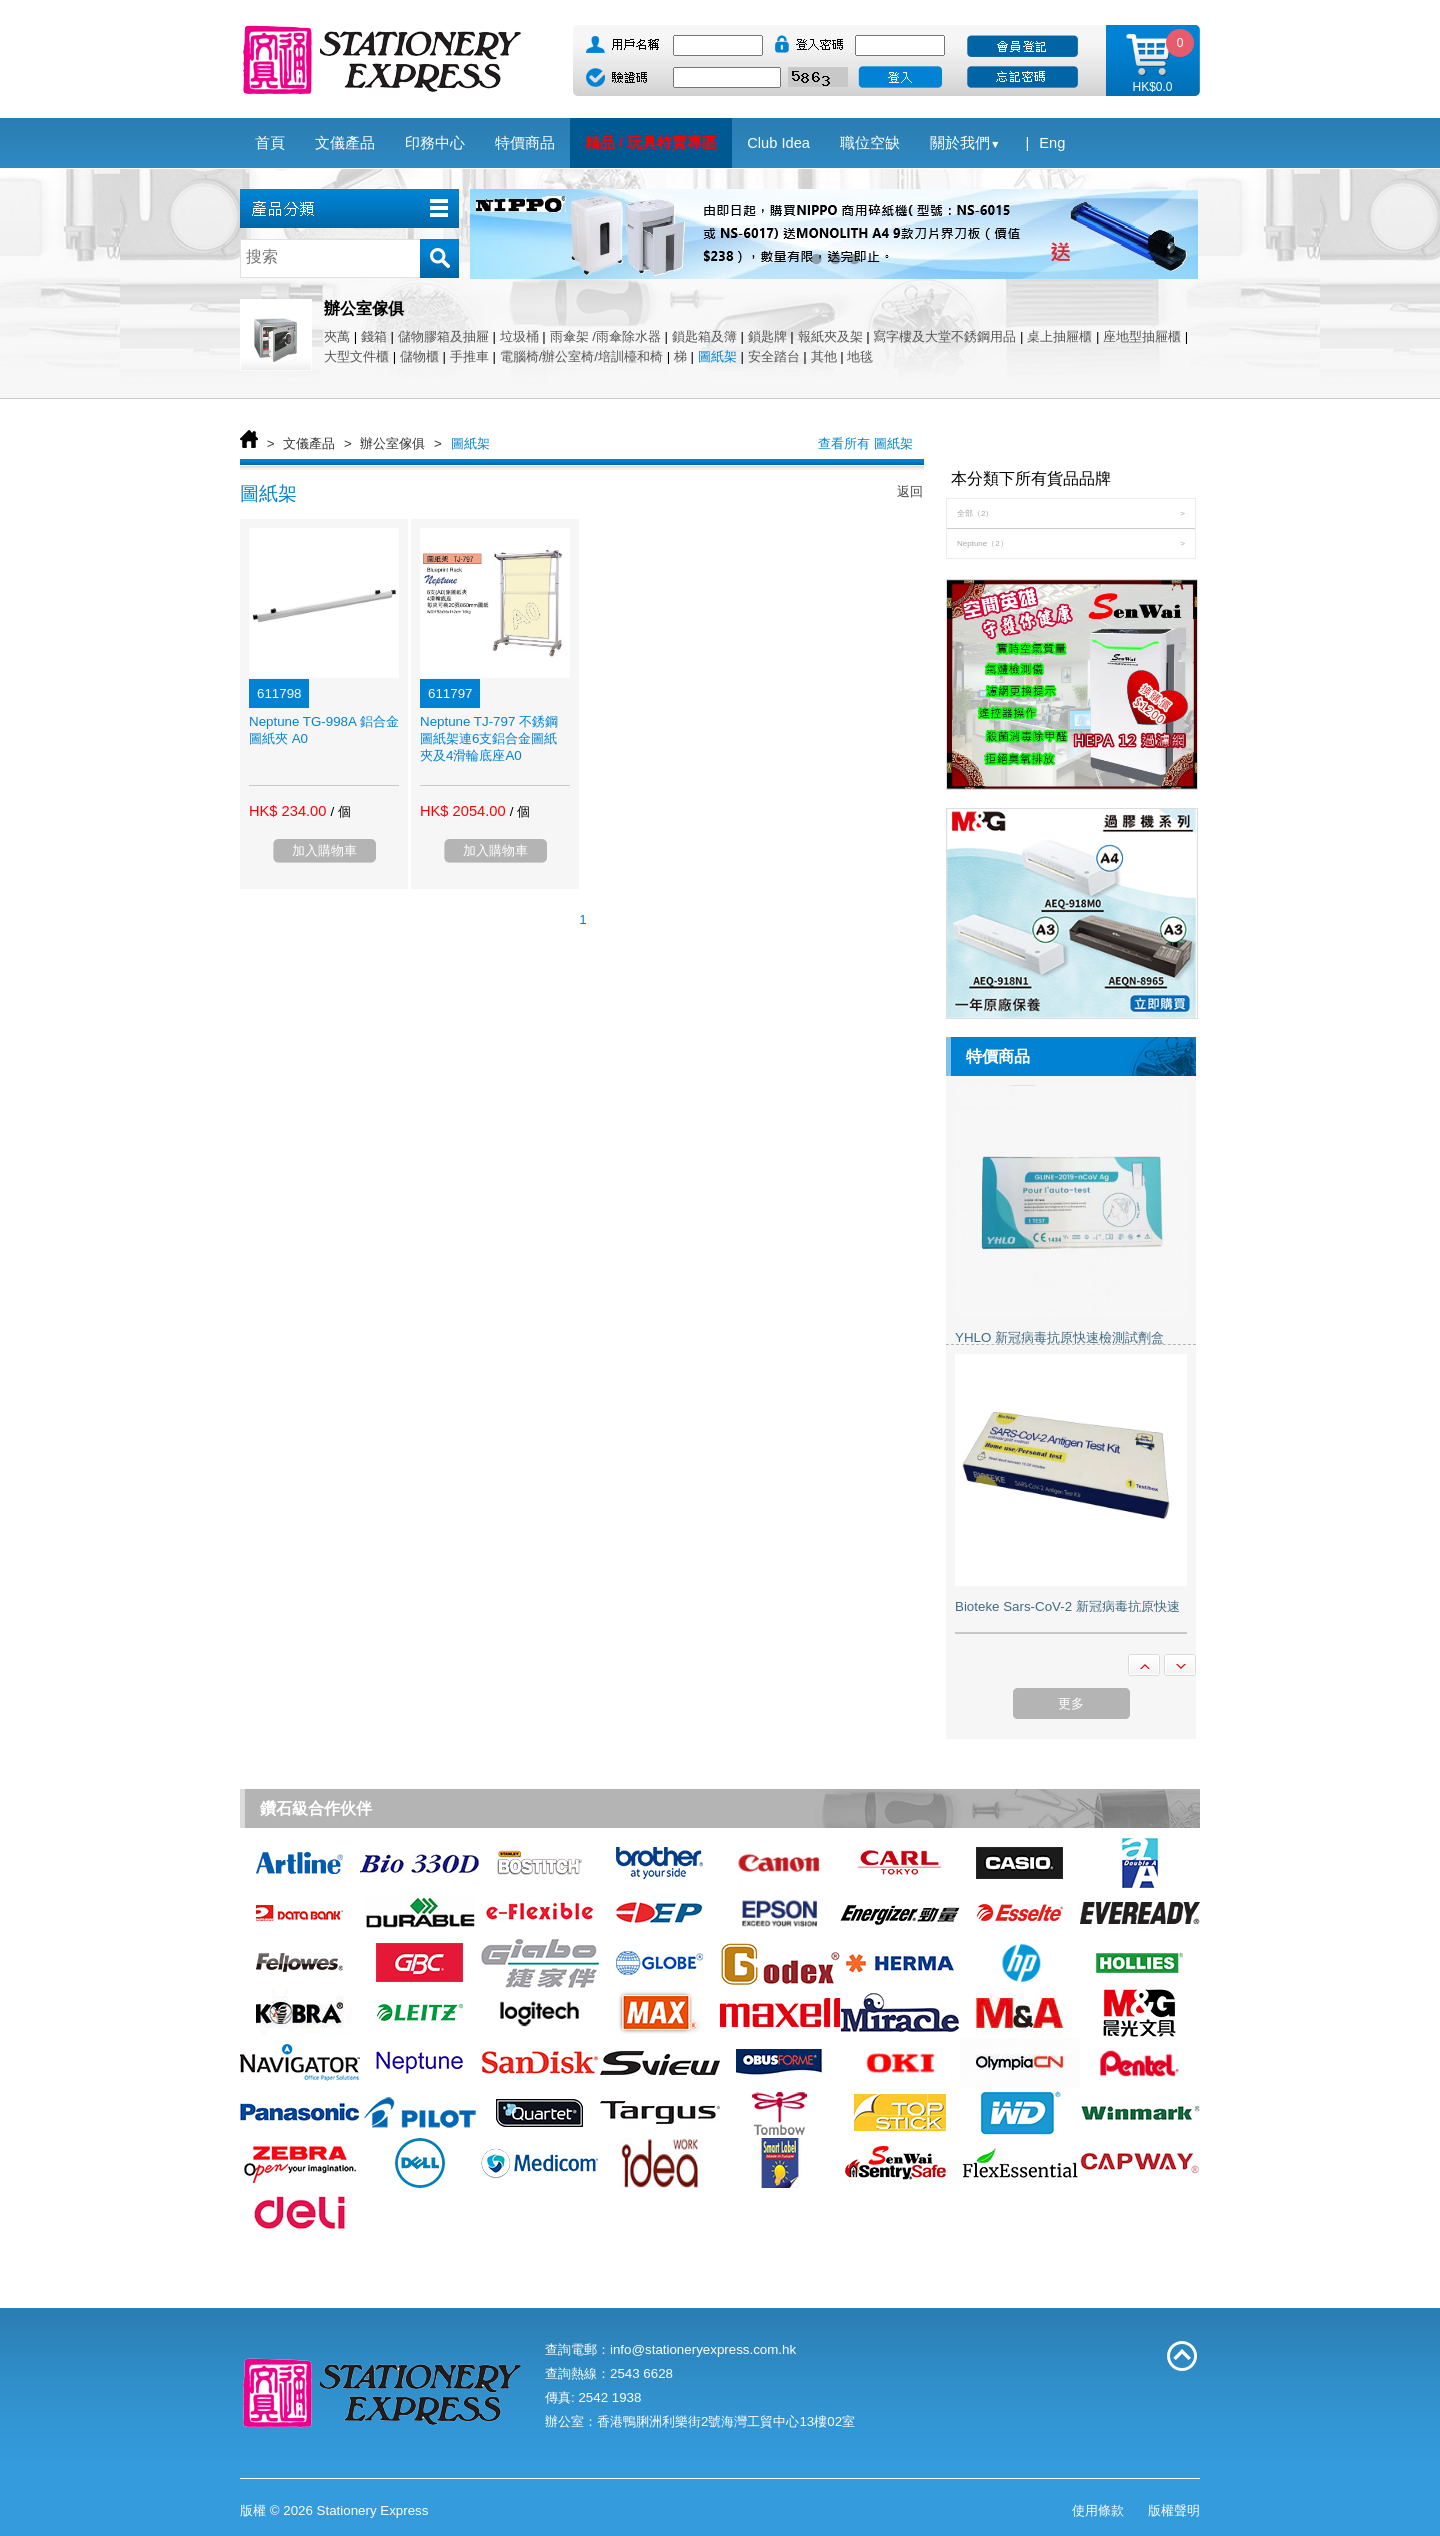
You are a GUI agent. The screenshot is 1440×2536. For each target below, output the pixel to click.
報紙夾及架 (830, 336)
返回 (910, 491)
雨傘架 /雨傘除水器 (605, 336)
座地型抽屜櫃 (1142, 336)
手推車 (469, 356)
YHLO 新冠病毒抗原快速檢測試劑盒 (1059, 1337)
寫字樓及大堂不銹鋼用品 (944, 336)
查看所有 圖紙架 (865, 443)
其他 (824, 356)
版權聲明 (1174, 2510)
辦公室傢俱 (392, 443)
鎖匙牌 (767, 336)
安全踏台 (774, 356)
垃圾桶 (519, 336)
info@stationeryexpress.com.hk (703, 2349)
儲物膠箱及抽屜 (443, 336)
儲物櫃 (419, 356)
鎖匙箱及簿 (704, 336)
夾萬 (337, 336)
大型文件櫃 (356, 356)
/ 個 (340, 811)
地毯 (860, 356)
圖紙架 (717, 356)
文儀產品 (309, 443)
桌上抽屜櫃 (1059, 336)
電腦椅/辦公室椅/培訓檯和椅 (581, 356)
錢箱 (374, 336)
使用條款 (1098, 2510)
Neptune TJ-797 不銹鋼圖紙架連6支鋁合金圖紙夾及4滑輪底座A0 (489, 738)
